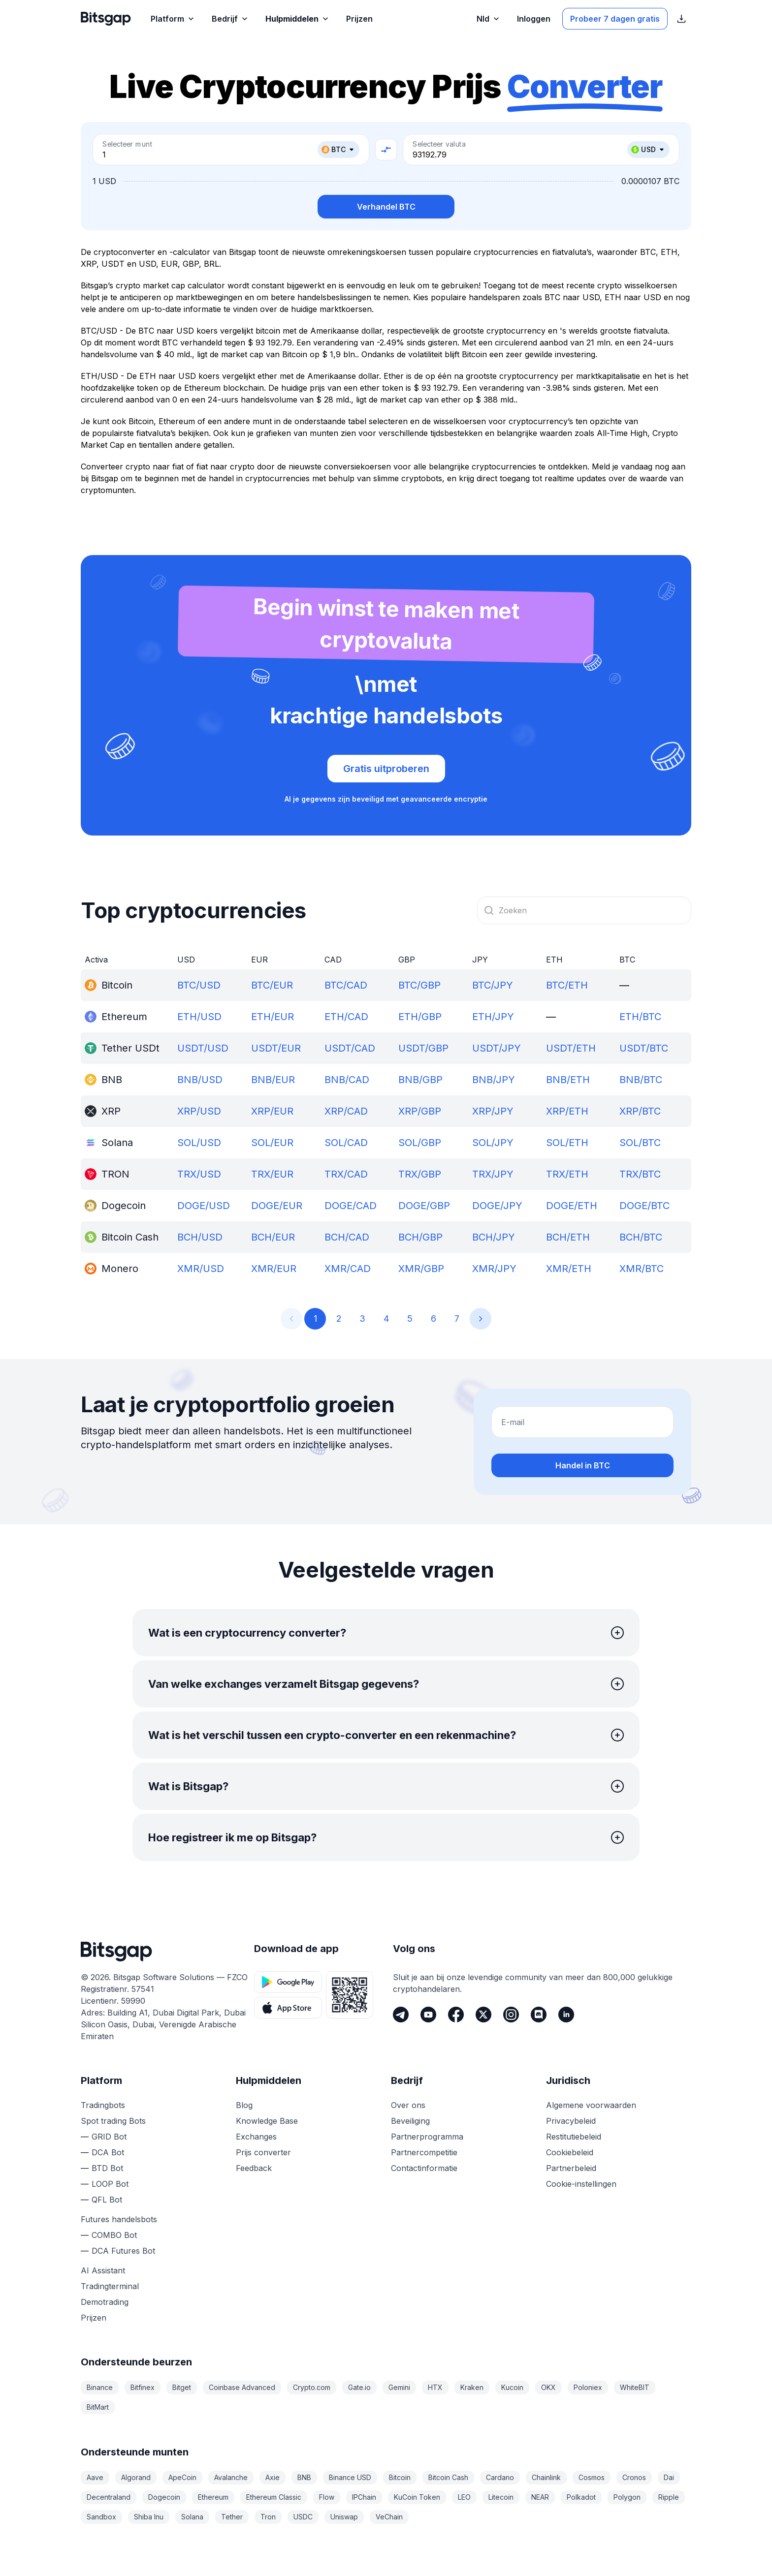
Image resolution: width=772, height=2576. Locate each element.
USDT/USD (202, 1048)
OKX (548, 2387)
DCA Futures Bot (123, 2251)
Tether (232, 2517)
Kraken (471, 2387)
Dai (669, 2477)
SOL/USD (199, 1142)
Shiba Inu (148, 2517)
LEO (464, 2497)
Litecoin (501, 2497)
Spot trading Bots (113, 2121)
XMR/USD (200, 1268)
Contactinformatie (424, 2168)
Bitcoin (400, 2477)
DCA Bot (108, 2152)
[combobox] (584, 910)
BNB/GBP (420, 1080)
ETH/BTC (640, 1017)
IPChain (364, 2497)
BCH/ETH (568, 1237)
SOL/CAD (346, 1142)
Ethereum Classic (273, 2497)
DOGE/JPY (497, 1205)
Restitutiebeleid (573, 2136)
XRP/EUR (272, 1111)
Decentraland (108, 2497)
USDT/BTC (643, 1048)
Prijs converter (263, 2152)
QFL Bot (107, 2199)
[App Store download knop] (288, 2007)
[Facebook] (456, 2014)
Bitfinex (142, 2387)
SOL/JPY (493, 1142)
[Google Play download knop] (288, 1982)
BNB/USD (200, 1080)
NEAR (540, 2497)
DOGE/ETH (571, 1205)
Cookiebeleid (569, 2152)
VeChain (389, 2517)
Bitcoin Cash (448, 2477)
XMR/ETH (568, 1268)
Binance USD (350, 2477)
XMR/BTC (641, 1268)
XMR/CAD (347, 1268)
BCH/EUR (273, 1237)
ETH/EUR (272, 1017)
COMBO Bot (114, 2235)
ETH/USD (199, 1017)
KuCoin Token (417, 2497)
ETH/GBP (420, 1017)
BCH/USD (200, 1237)
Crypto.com (311, 2387)
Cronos (634, 2477)
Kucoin (512, 2387)
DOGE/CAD (350, 1205)
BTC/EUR (272, 985)
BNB (304, 2477)
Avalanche (231, 2477)
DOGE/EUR (276, 1205)
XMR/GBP (421, 1268)
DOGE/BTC (644, 1205)
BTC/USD (199, 985)
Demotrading (105, 2302)
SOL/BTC (640, 1142)
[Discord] (539, 2014)
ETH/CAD (346, 1017)
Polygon (627, 2497)
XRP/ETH (567, 1111)
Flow (326, 2497)
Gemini (399, 2387)
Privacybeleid (571, 2121)
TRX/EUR (272, 1174)
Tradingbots (103, 2105)
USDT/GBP (423, 1048)
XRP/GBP (419, 1111)
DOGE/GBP (424, 1205)
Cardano (500, 2477)
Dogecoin (164, 2497)
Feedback (254, 2168)
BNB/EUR (273, 1080)
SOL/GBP (419, 1142)
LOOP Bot (110, 2184)
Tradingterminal (110, 2286)
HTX (435, 2387)
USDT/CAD (349, 1048)
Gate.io (359, 2387)
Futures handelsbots (119, 2219)
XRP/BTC (640, 1111)
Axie (272, 2477)
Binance (100, 2387)
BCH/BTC (640, 1237)
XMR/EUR (273, 1268)
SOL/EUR (272, 1142)
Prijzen (93, 2318)
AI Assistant (103, 2270)
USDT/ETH (571, 1048)
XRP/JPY (493, 1111)
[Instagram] (511, 2014)
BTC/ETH (567, 985)
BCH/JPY (493, 1237)
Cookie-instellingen (581, 2184)
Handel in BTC (582, 1465)
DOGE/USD (203, 1205)
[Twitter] (483, 2014)
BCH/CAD (346, 1237)
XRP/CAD (346, 1111)
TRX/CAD (346, 1174)
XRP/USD (199, 1111)
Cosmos (592, 2477)
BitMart (98, 2407)
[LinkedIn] (566, 2014)
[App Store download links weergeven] (681, 19)
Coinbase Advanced (242, 2387)
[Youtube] (428, 2014)
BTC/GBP (419, 985)
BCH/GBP (420, 1237)
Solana (192, 2517)
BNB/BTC (640, 1080)
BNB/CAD (346, 1080)
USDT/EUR (276, 1048)
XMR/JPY (494, 1268)
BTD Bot (107, 2168)
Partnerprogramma (427, 2136)
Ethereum (213, 2497)
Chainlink (546, 2477)
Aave (95, 2477)
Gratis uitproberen (386, 769)
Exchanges (256, 2136)
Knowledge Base (267, 2121)
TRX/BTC (640, 1174)
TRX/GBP (419, 1174)
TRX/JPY (493, 1174)
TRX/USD (199, 1174)
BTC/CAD (345, 985)
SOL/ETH (567, 1142)
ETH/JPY (493, 1017)
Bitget (181, 2387)
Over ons (408, 2105)
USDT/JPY (496, 1048)
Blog (244, 2105)
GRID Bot (109, 2136)
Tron (268, 2517)
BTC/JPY (492, 985)
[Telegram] (401, 2014)
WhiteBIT (634, 2387)
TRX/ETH (567, 1174)
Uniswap (344, 2517)
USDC (303, 2517)
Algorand (136, 2477)
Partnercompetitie (424, 2152)
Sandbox (101, 2517)
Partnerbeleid (571, 2168)
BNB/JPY (493, 1080)
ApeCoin (182, 2477)
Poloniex (588, 2387)
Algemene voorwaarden (591, 2105)
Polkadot (581, 2497)
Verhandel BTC (386, 207)
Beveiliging (410, 2121)
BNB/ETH (568, 1080)
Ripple (668, 2497)
